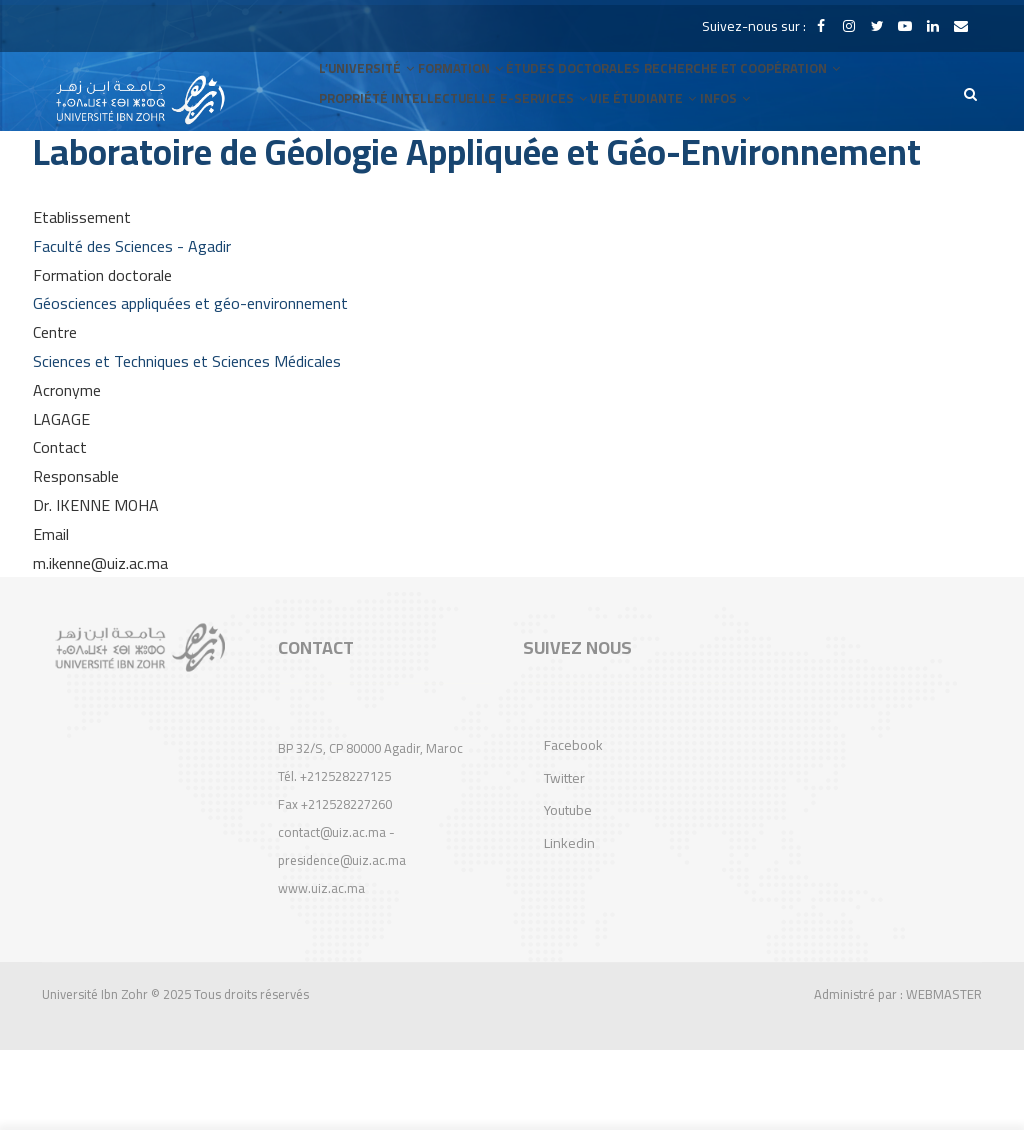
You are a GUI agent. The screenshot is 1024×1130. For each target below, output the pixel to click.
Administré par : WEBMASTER (898, 1074)
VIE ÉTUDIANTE (653, 171)
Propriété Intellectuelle (408, 171)
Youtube (568, 890)
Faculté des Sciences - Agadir (132, 326)
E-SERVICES (547, 171)
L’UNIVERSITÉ (371, 91)
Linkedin (569, 922)
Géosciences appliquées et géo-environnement (190, 383)
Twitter (564, 858)
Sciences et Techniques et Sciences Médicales (187, 441)
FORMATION (474, 91)
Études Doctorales (595, 91)
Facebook (573, 825)
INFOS (744, 171)
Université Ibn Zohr (95, 1074)
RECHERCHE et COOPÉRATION (767, 91)
